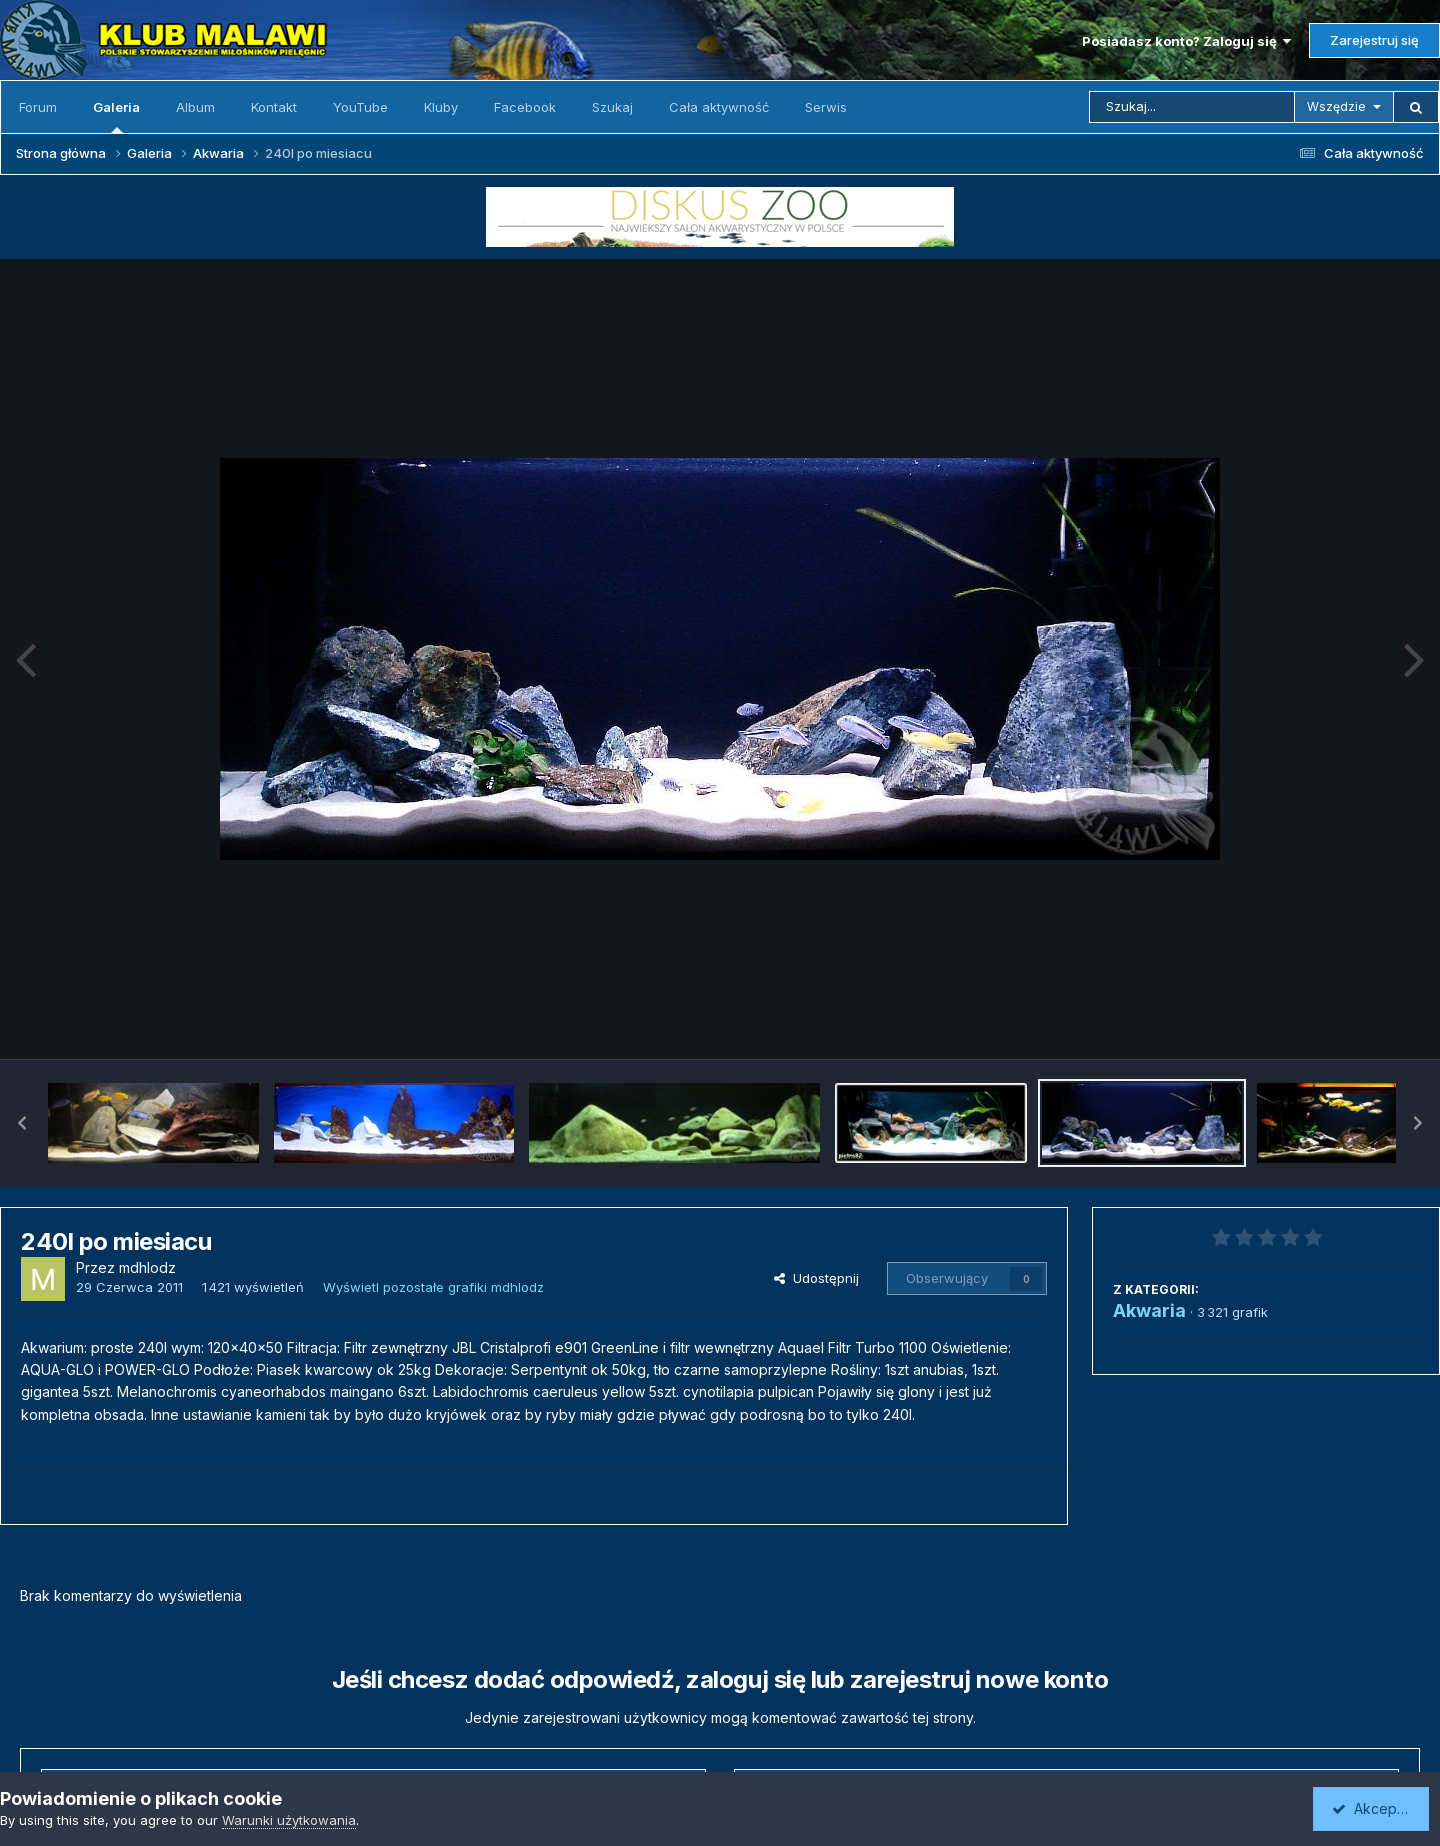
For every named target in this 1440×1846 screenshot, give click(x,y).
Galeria (116, 116)
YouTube (360, 107)
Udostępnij (816, 1278)
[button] (22, 1123)
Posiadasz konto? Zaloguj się (1186, 41)
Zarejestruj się (1374, 40)
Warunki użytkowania (289, 1820)
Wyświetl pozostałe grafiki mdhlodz (433, 1287)
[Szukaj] (1192, 107)
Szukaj (612, 107)
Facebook (525, 107)
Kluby (441, 107)
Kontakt (274, 107)
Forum (38, 107)
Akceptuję (1375, 1808)
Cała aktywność (719, 107)
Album (195, 107)
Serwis (826, 107)
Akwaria (1149, 1310)
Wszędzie (1336, 106)
